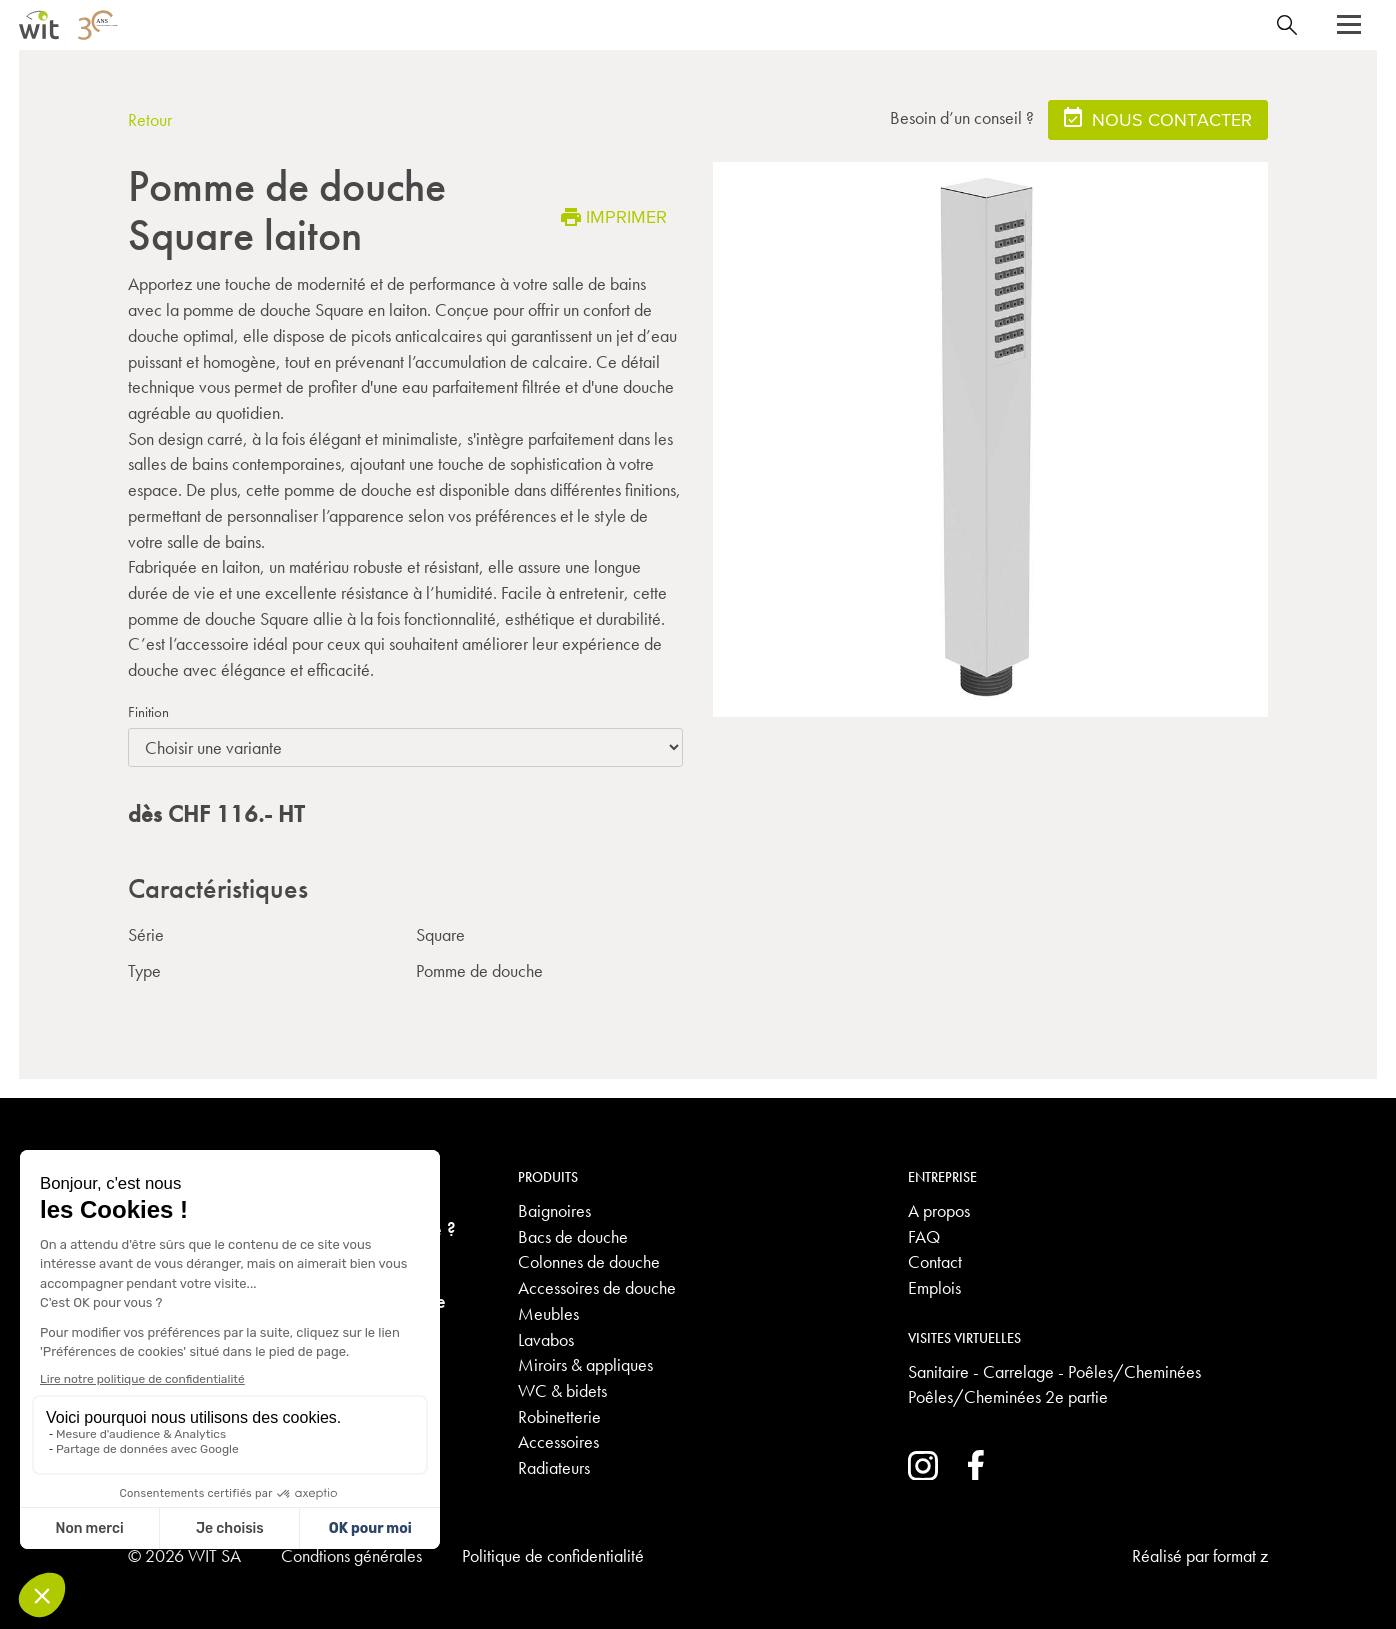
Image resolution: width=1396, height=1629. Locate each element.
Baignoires (554, 1210)
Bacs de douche (573, 1236)
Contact (935, 1261)
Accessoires (558, 1441)
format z (1240, 1555)
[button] (1349, 25)
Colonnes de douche (589, 1261)
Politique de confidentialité (553, 1555)
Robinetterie (559, 1416)
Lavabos (546, 1339)
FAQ (924, 1236)
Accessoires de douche (597, 1287)
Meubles (548, 1313)
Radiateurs (554, 1467)
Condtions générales (351, 1555)
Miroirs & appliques (585, 1364)
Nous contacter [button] (1158, 118)
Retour (150, 119)
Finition (148, 712)
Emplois (934, 1287)
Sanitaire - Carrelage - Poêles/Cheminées (1054, 1371)
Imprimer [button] (614, 216)
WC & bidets (562, 1390)
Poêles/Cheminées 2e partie (1008, 1396)
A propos (939, 1210)
